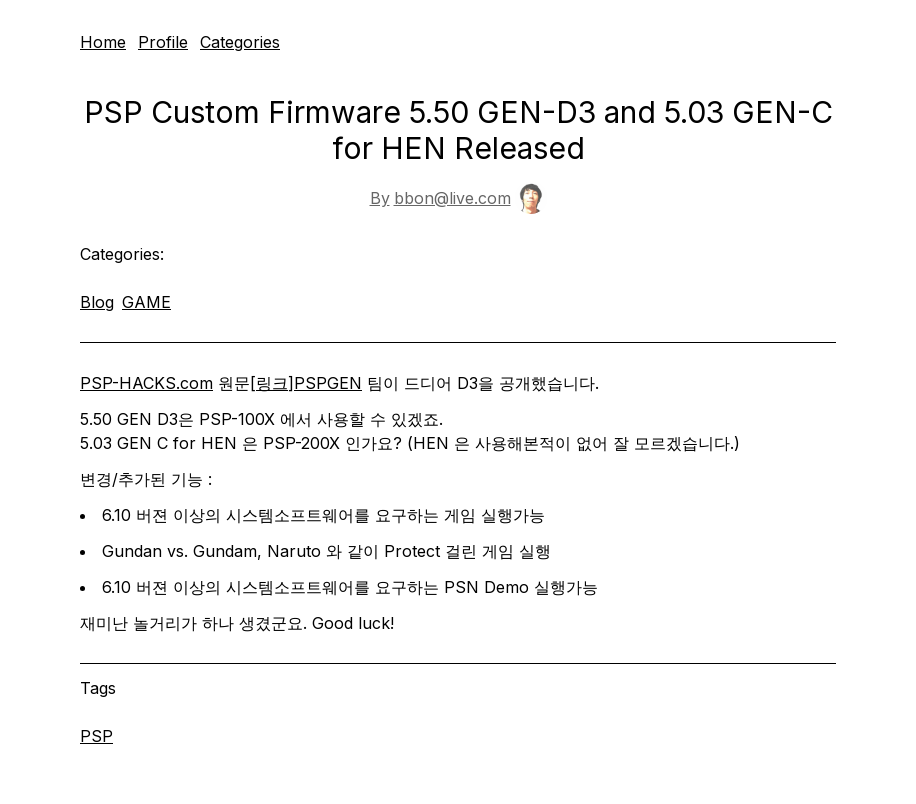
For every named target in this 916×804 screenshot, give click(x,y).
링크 (272, 383)
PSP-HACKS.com (146, 383)
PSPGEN (328, 383)
